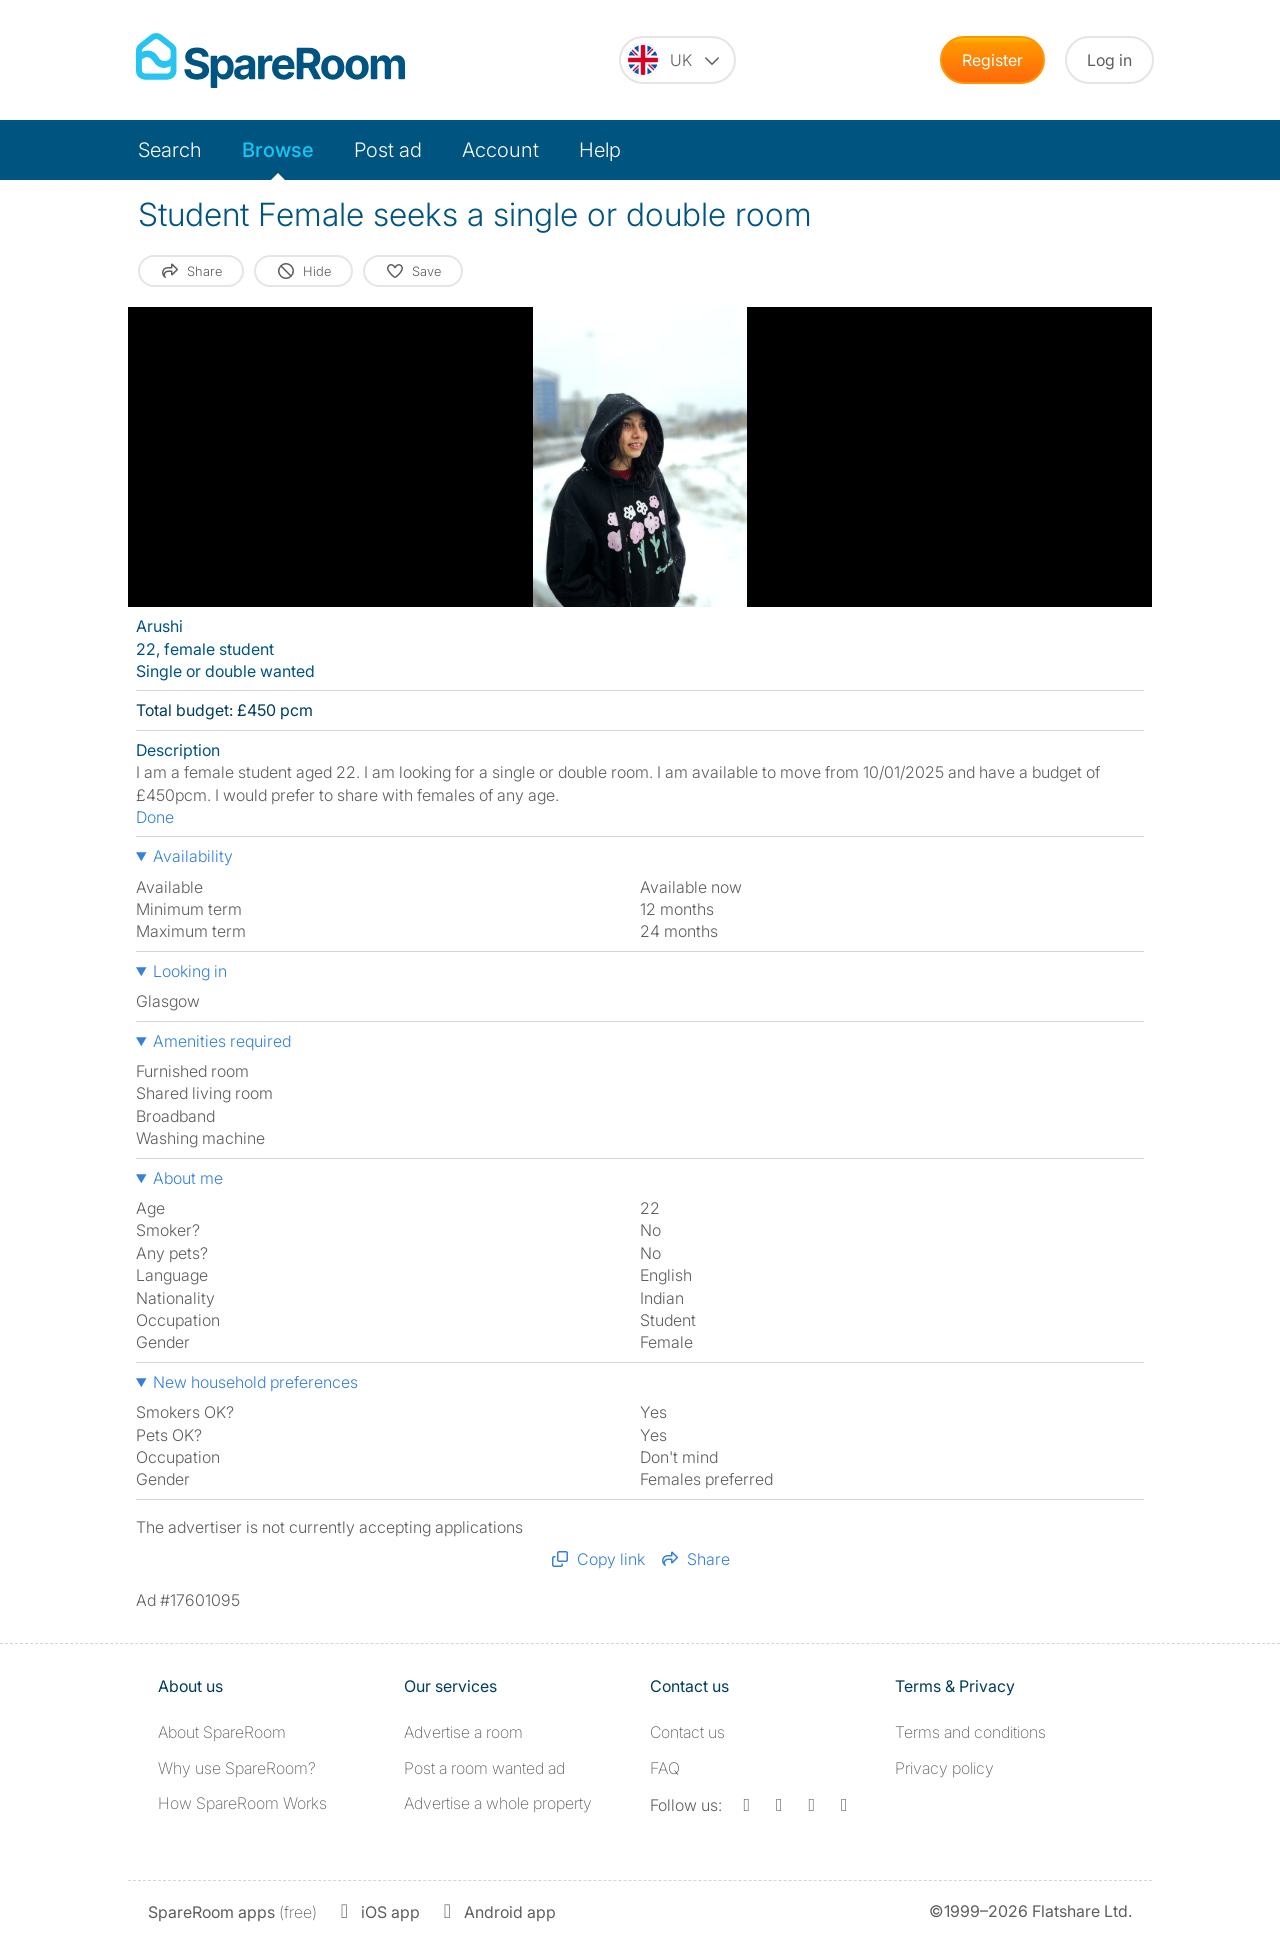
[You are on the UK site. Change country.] (677, 60)
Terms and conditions (970, 1732)
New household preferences (255, 1382)
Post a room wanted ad (484, 1768)
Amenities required (222, 1041)
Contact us (687, 1732)
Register (992, 60)
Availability (193, 856)
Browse (278, 150)
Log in (1109, 60)
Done (155, 817)
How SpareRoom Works (242, 1803)
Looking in (190, 971)
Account (500, 150)
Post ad (388, 150)
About (222, 1732)
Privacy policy (944, 1768)
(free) (232, 1912)
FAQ (665, 1768)
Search (170, 150)
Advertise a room (463, 1732)
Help (600, 150)
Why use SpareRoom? (237, 1768)
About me (188, 1178)
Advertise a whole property (498, 1803)
